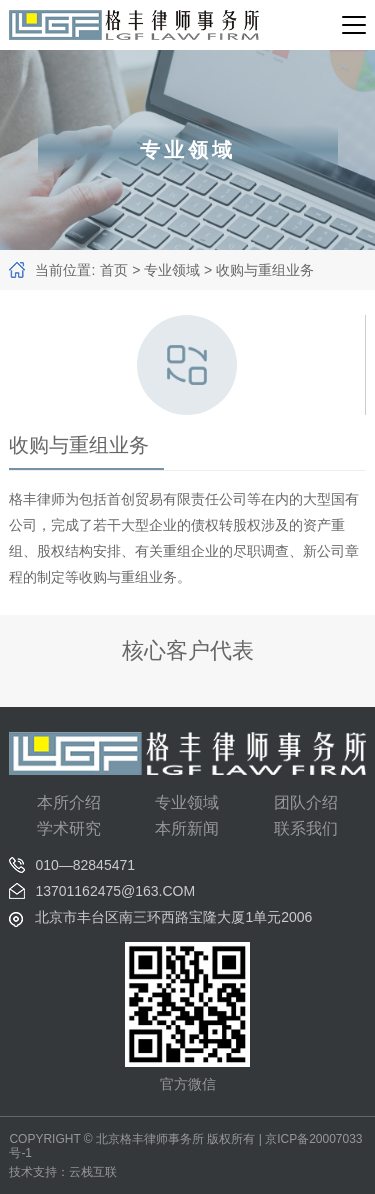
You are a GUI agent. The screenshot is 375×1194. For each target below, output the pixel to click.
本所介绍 (69, 802)
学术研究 (69, 828)
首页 (114, 270)
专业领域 (172, 270)
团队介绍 (306, 802)
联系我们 (306, 828)
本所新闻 (187, 828)
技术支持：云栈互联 (63, 1172)
